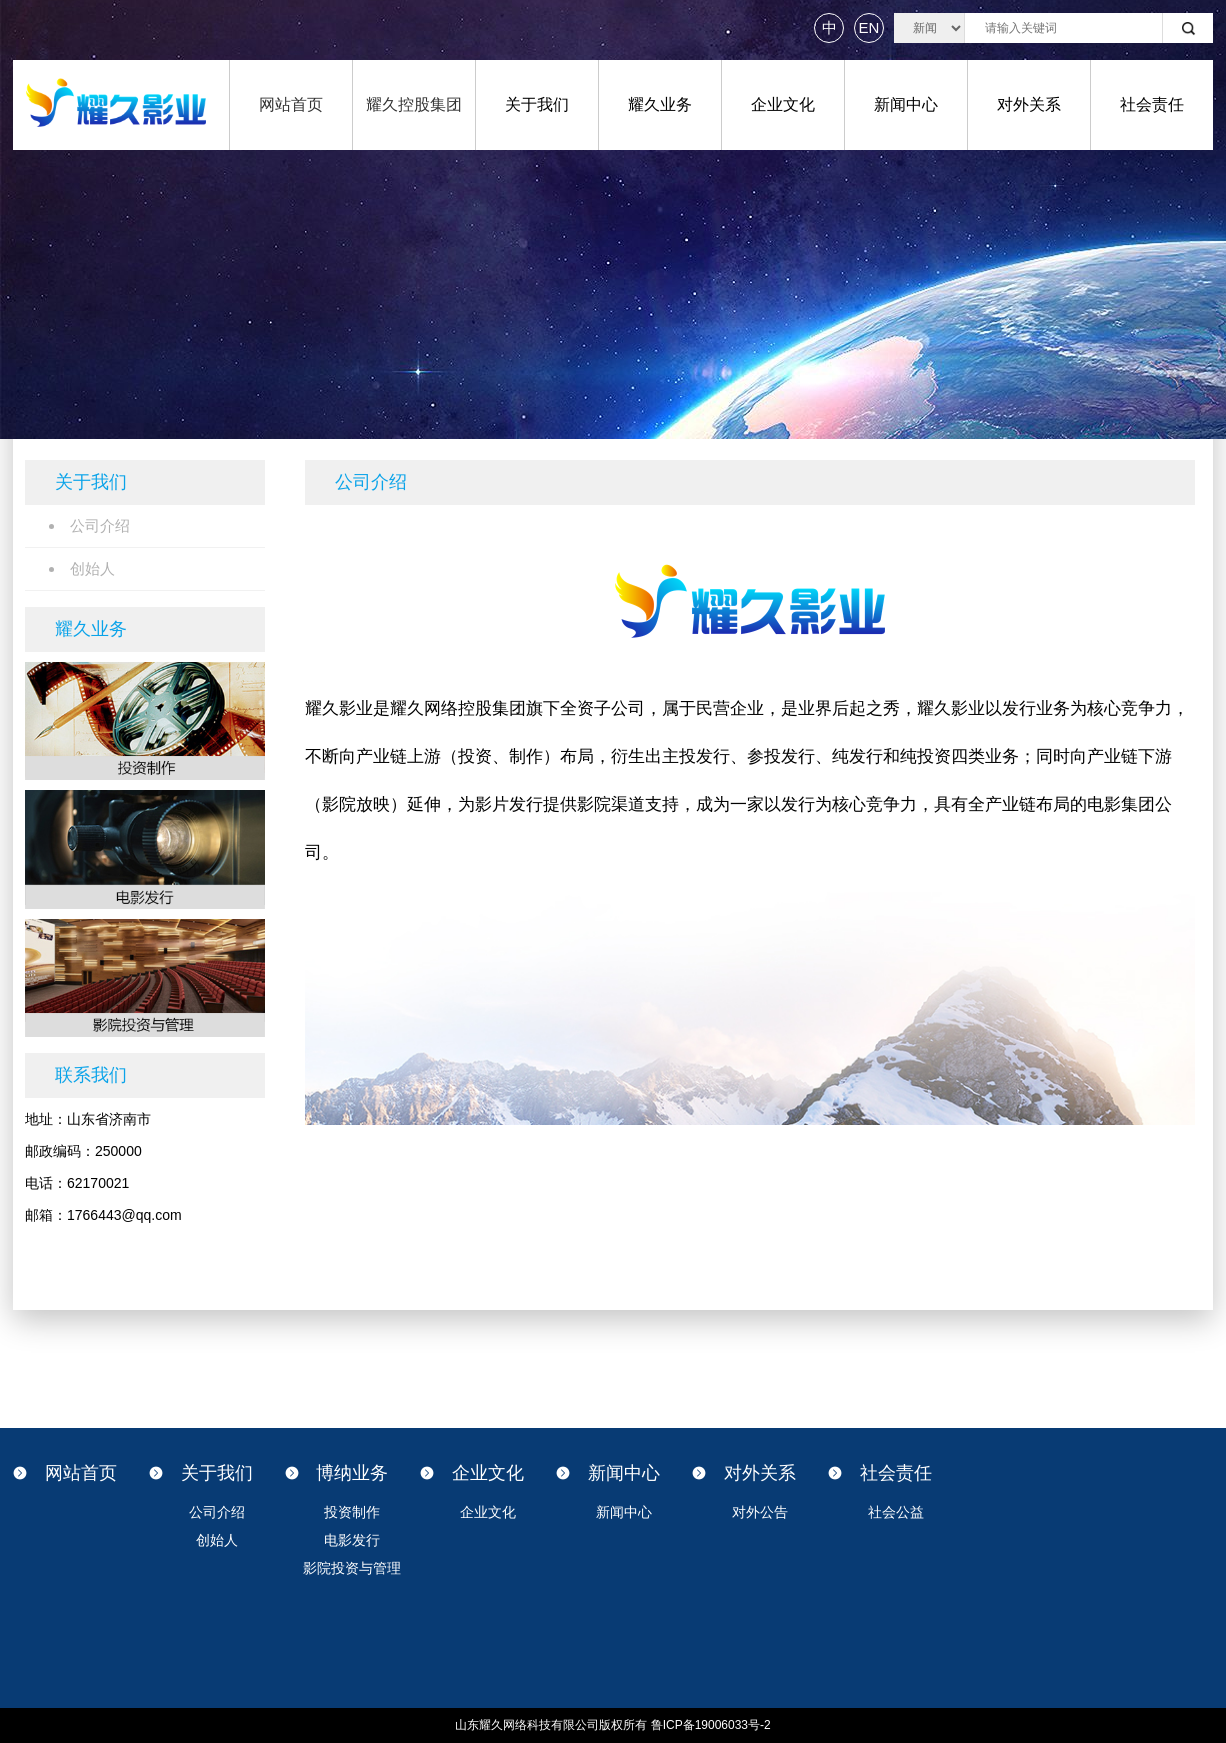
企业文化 (783, 104)
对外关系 (1029, 104)
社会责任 (1152, 104)
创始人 (217, 1540)
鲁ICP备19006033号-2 (711, 1725)
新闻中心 (906, 104)
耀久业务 (660, 104)
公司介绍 (217, 1512)
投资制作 (352, 1512)
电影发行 (352, 1540)
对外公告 (760, 1512)
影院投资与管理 (352, 1568)
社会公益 (896, 1512)
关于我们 (537, 104)
